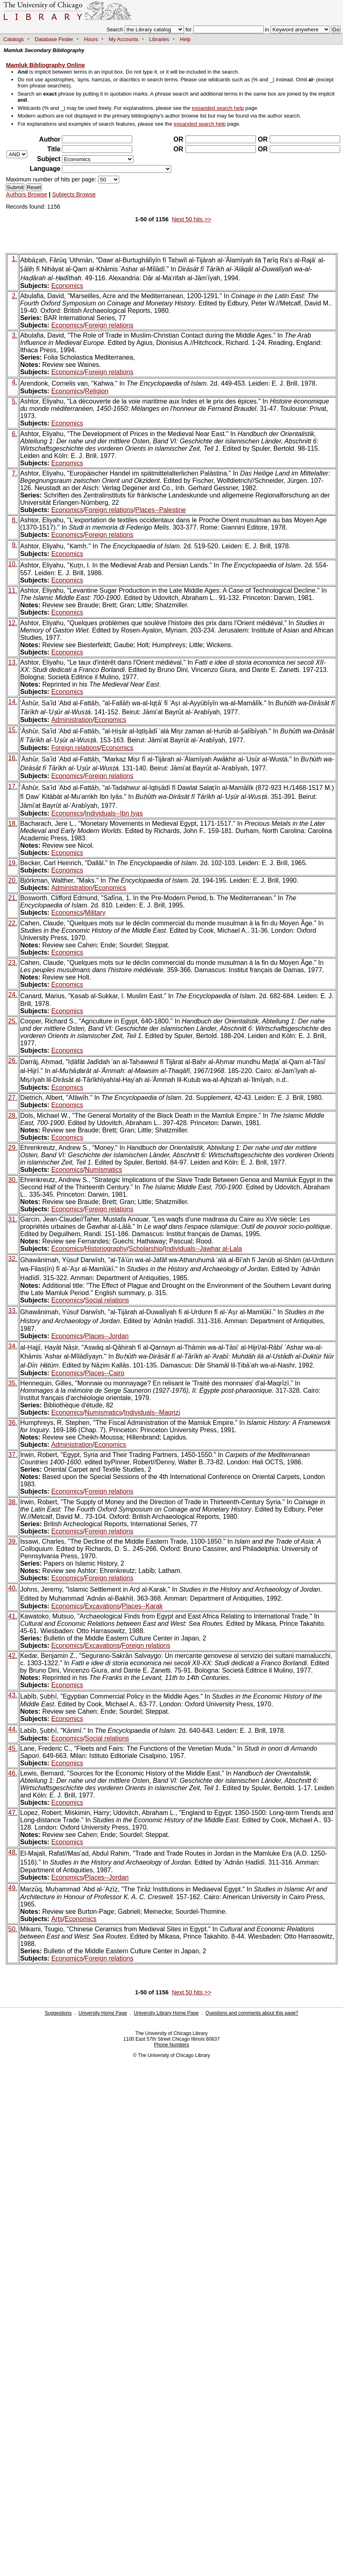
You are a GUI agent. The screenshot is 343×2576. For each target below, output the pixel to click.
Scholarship (146, 1248)
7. (14, 473)
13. (12, 662)
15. (12, 729)
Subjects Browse (74, 194)
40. (12, 1588)
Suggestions (58, 2013)
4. (14, 382)
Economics (67, 285)
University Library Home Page (166, 2013)
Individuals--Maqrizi (152, 1412)
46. (12, 1773)
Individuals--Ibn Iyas (114, 813)
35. (12, 1383)
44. (12, 1729)
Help (185, 39)
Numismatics (103, 1169)
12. (12, 622)
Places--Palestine (160, 509)
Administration (71, 719)
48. (12, 1852)
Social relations (107, 1300)
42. (12, 1655)
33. (12, 1310)
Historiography (106, 1248)
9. (14, 544)
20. (12, 880)
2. (14, 295)
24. (12, 994)
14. (12, 701)
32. (12, 1258)
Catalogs (13, 39)
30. (12, 1179)
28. (12, 1115)
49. (12, 1888)
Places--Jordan (107, 1336)
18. (12, 823)
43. (12, 1695)
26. (12, 1060)
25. (12, 1021)
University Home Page (103, 2013)
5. (14, 401)
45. (12, 1748)
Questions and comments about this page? (251, 2013)
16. (12, 758)
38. (12, 1501)
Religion (97, 391)
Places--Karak (142, 1606)
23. (12, 962)
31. (12, 1219)
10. (12, 564)
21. (12, 897)
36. (12, 1422)
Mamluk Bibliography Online (45, 65)
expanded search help (218, 108)
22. (12, 923)
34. (12, 1346)
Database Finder (54, 39)
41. (12, 1616)
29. (12, 1147)
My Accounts (123, 39)
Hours (91, 39)
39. (12, 1541)
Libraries (159, 39)
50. (12, 1929)
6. (14, 433)
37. (12, 1454)
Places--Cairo (105, 1373)
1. (14, 258)
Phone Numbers (171, 2045)
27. (12, 1097)
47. (12, 1812)
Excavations (102, 1606)
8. (14, 520)
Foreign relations (109, 325)
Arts (57, 1918)
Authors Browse (26, 194)
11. (12, 590)
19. (12, 862)
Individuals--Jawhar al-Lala (203, 1248)
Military (95, 912)
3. (14, 335)
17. (12, 786)
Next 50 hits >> (191, 219)
